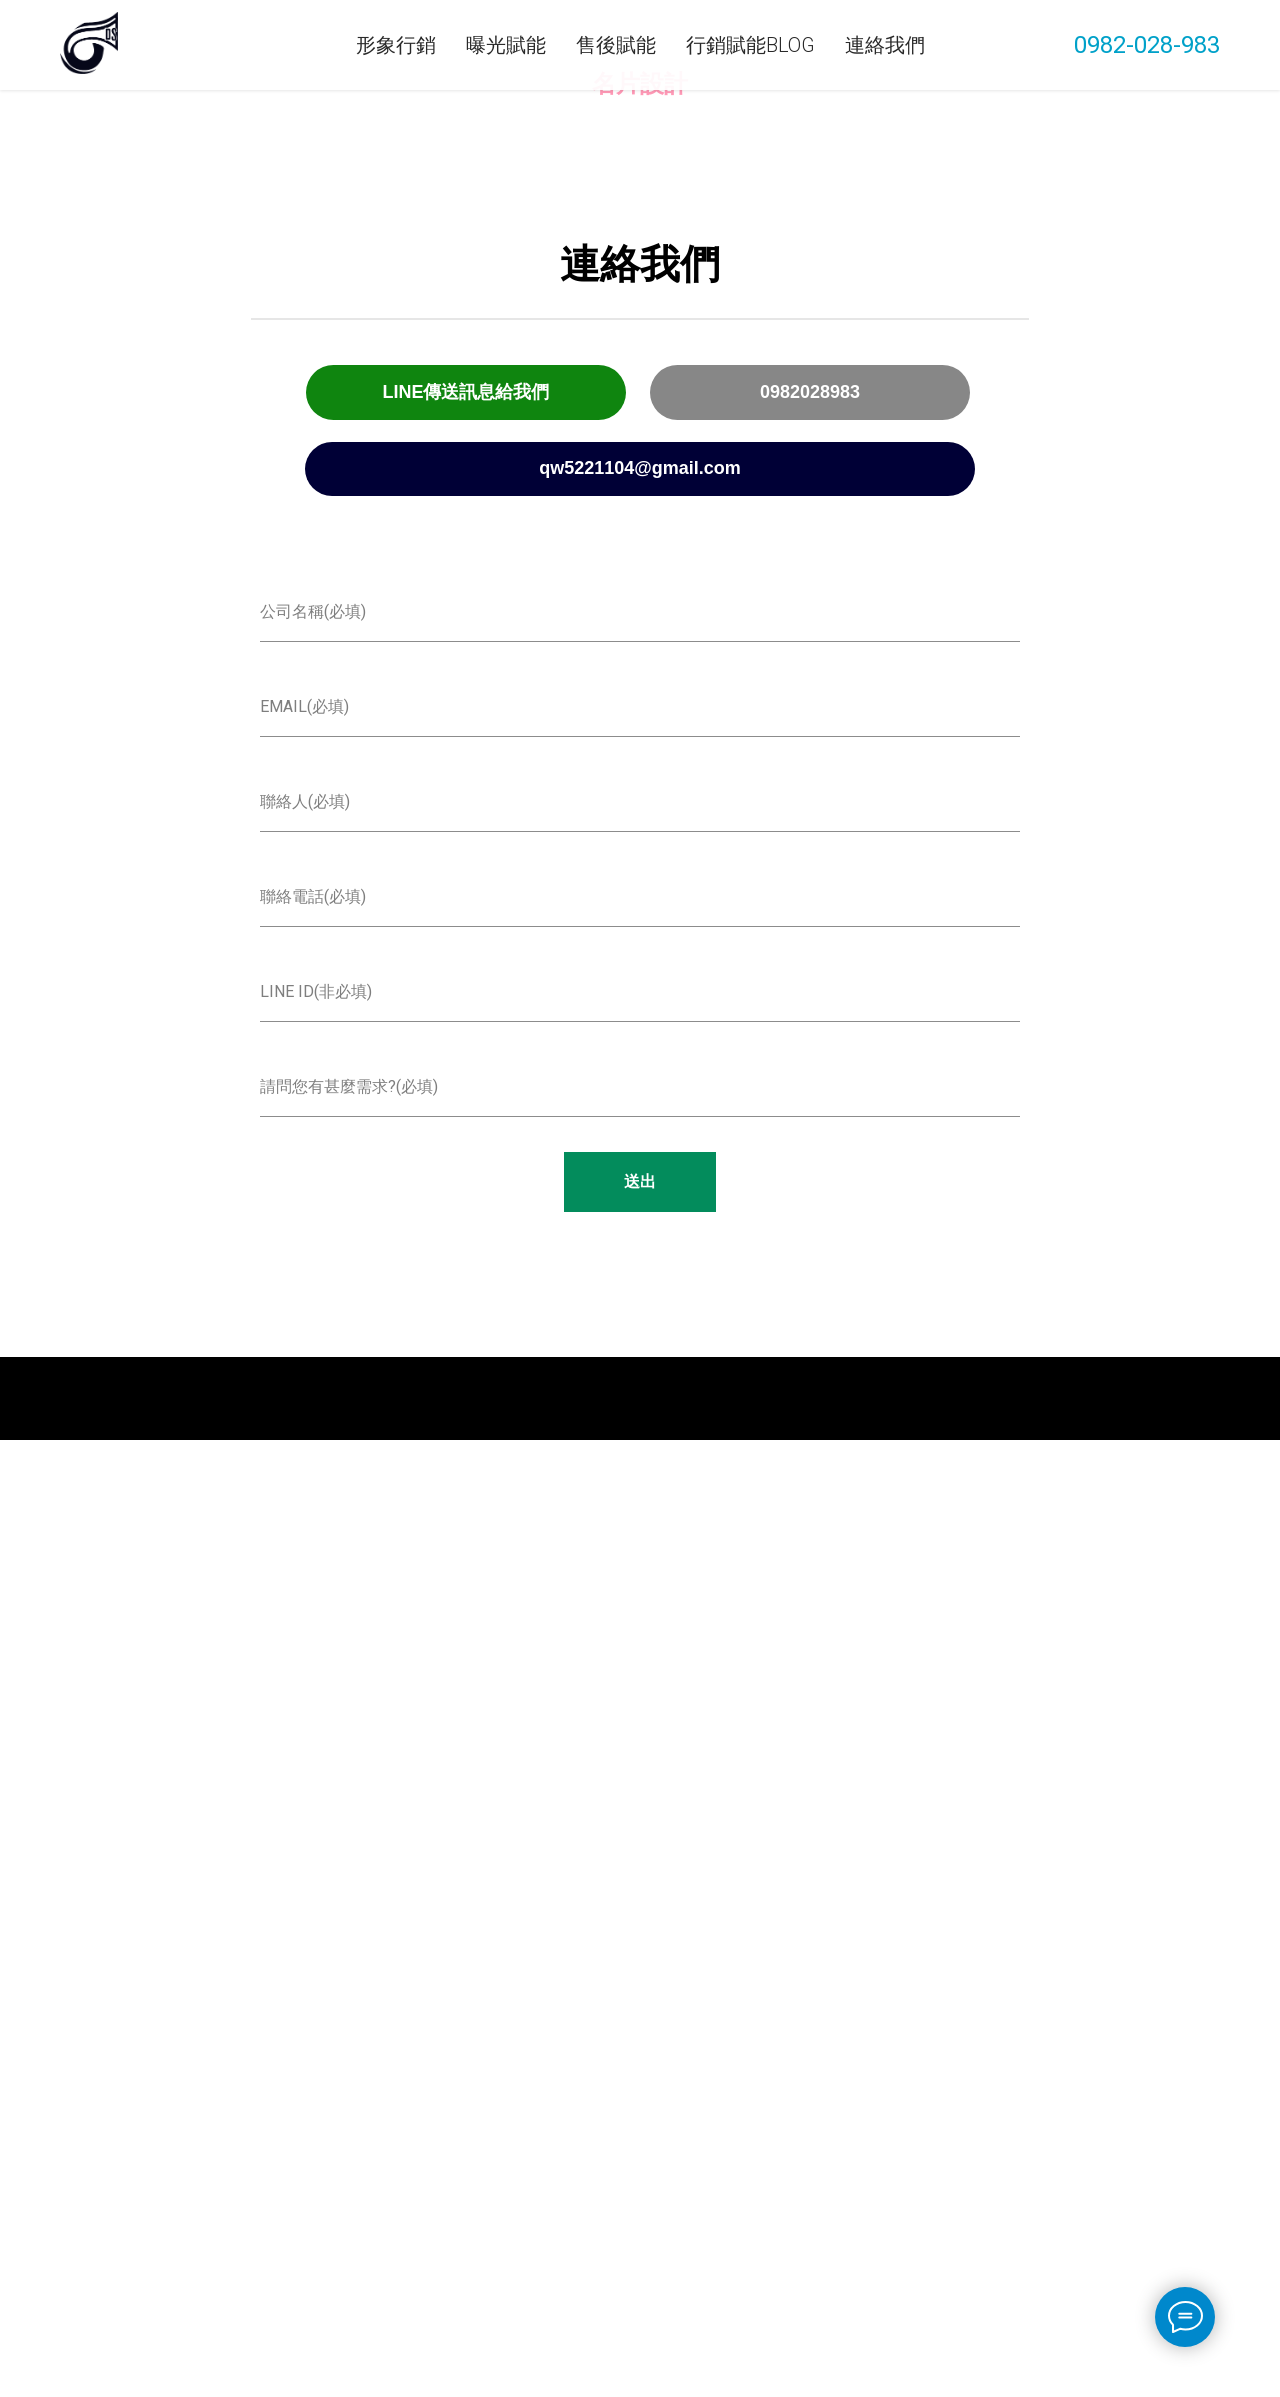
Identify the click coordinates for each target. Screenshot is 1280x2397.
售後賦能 (616, 45)
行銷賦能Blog (750, 45)
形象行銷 (396, 45)
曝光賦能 (506, 45)
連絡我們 (885, 45)
